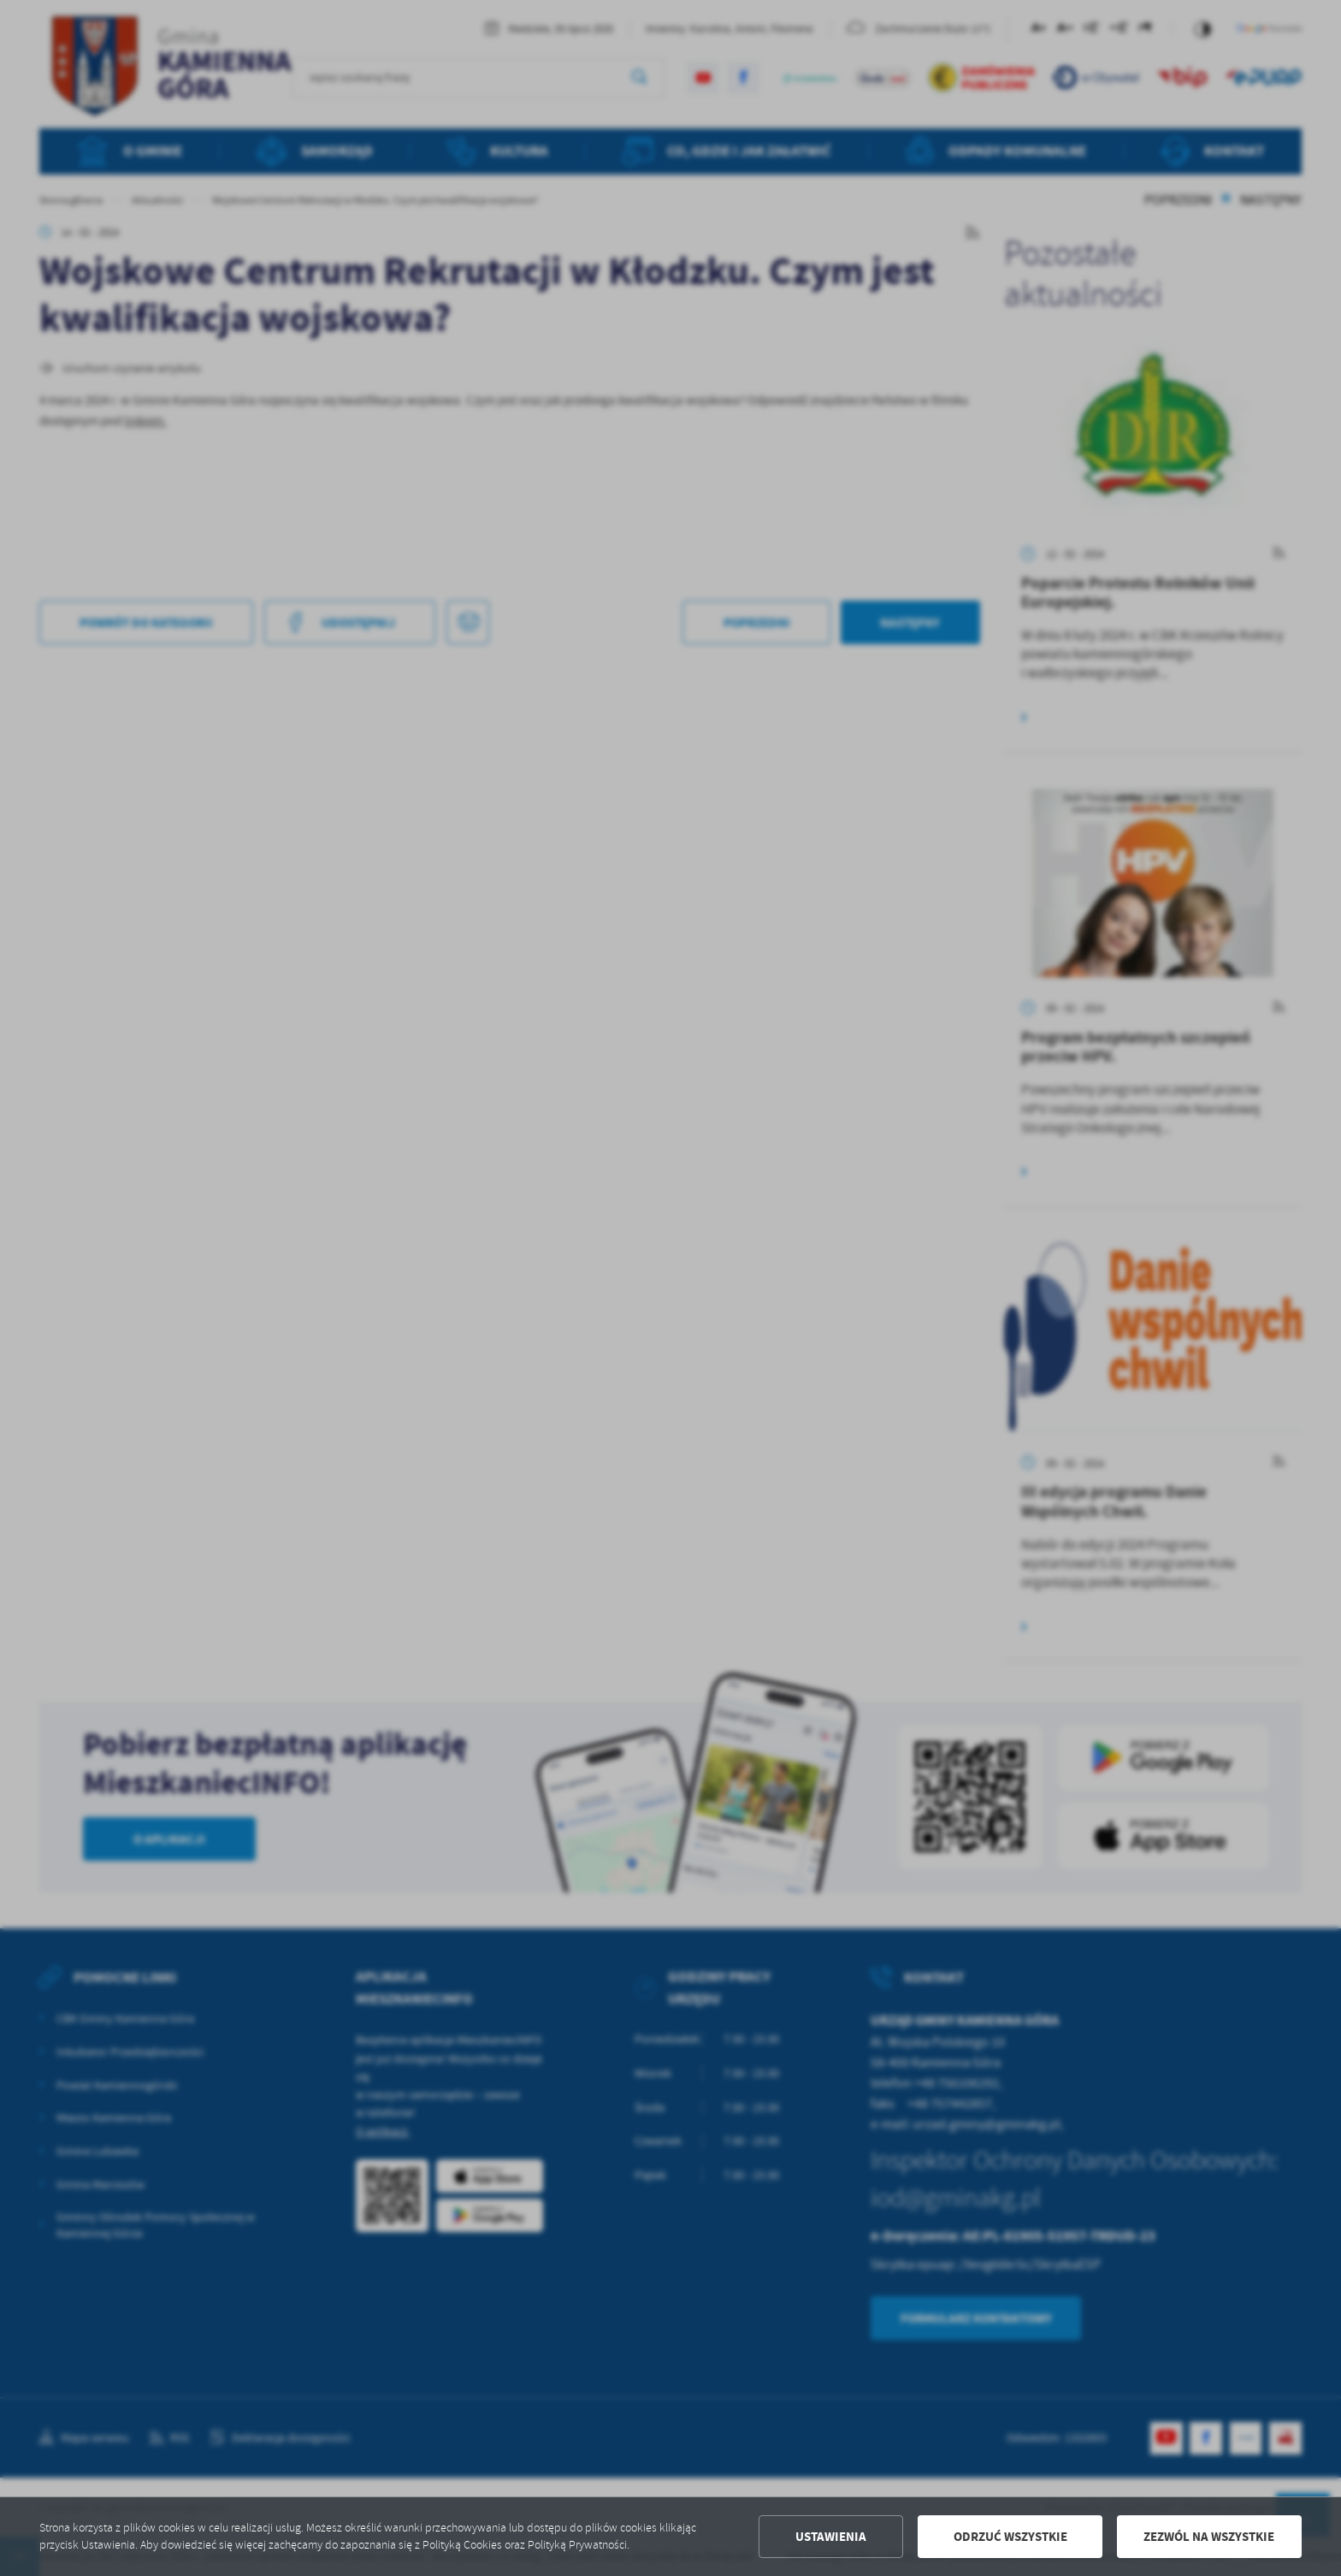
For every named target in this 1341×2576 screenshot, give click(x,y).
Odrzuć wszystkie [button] (1010, 2536)
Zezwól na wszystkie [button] (1208, 2536)
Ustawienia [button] (830, 2536)
